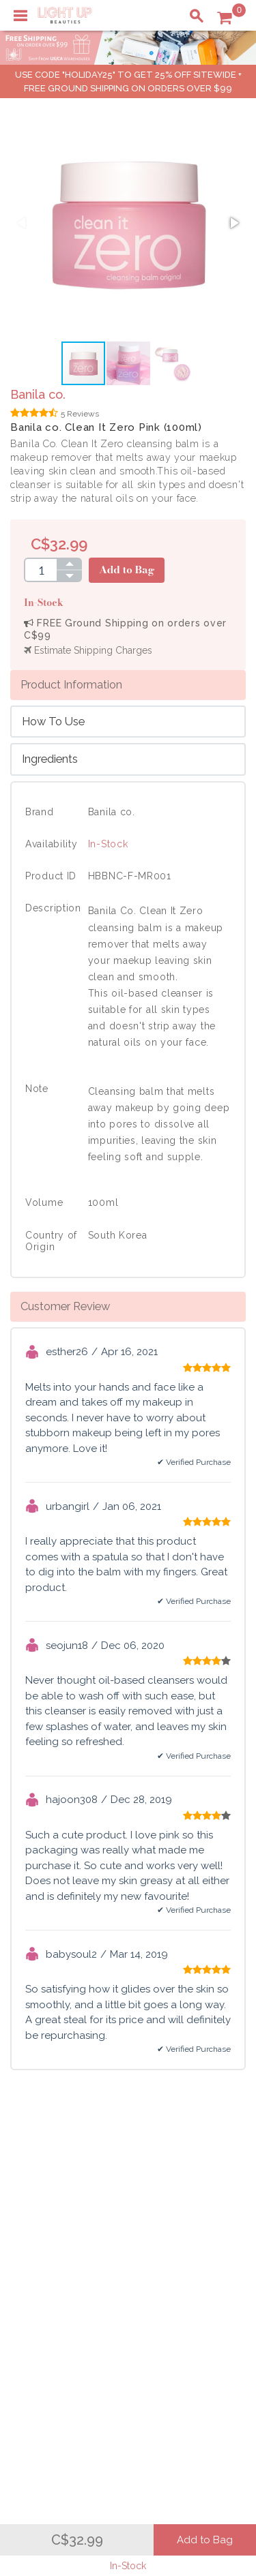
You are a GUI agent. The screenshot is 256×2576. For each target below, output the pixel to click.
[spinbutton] (40, 570)
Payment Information (67, 2218)
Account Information (66, 2330)
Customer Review (65, 1306)
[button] (233, 223)
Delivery (37, 2203)
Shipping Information (67, 2302)
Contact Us (43, 2232)
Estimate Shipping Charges (88, 650)
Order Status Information (76, 2316)
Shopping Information (69, 2273)
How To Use (53, 721)
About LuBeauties (196, 2203)
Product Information (71, 684)
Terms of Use (186, 2232)
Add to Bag (126, 569)
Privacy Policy (188, 2218)
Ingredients (50, 759)
